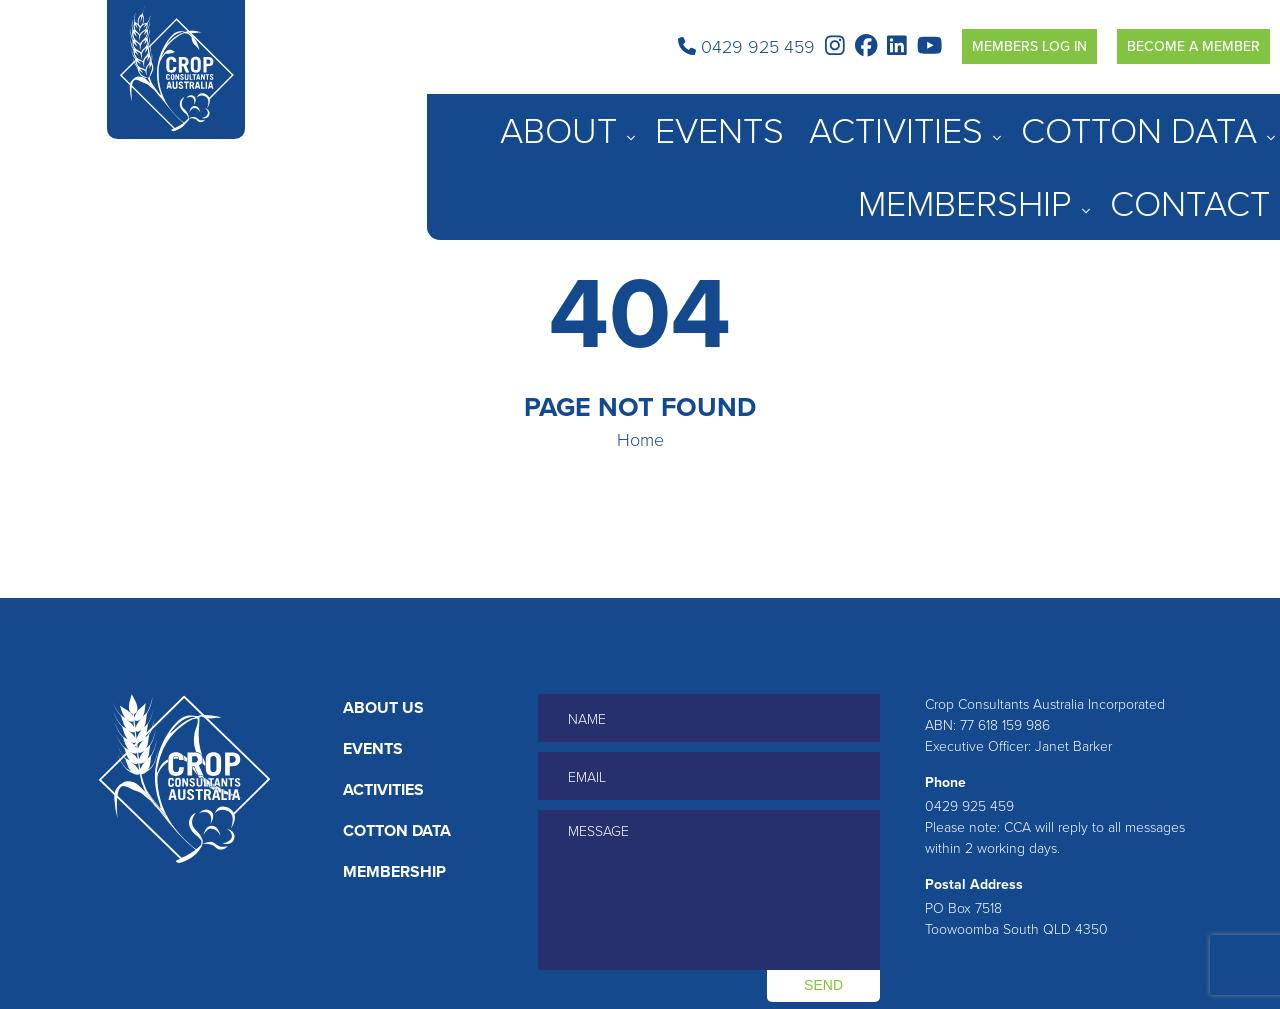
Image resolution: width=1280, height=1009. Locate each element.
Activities (897, 118)
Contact (1239, 118)
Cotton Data (1011, 118)
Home (640, 440)
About (731, 118)
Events (813, 118)
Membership (1133, 118)
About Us (383, 707)
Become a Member (1193, 46)
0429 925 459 (746, 47)
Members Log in (1029, 46)
